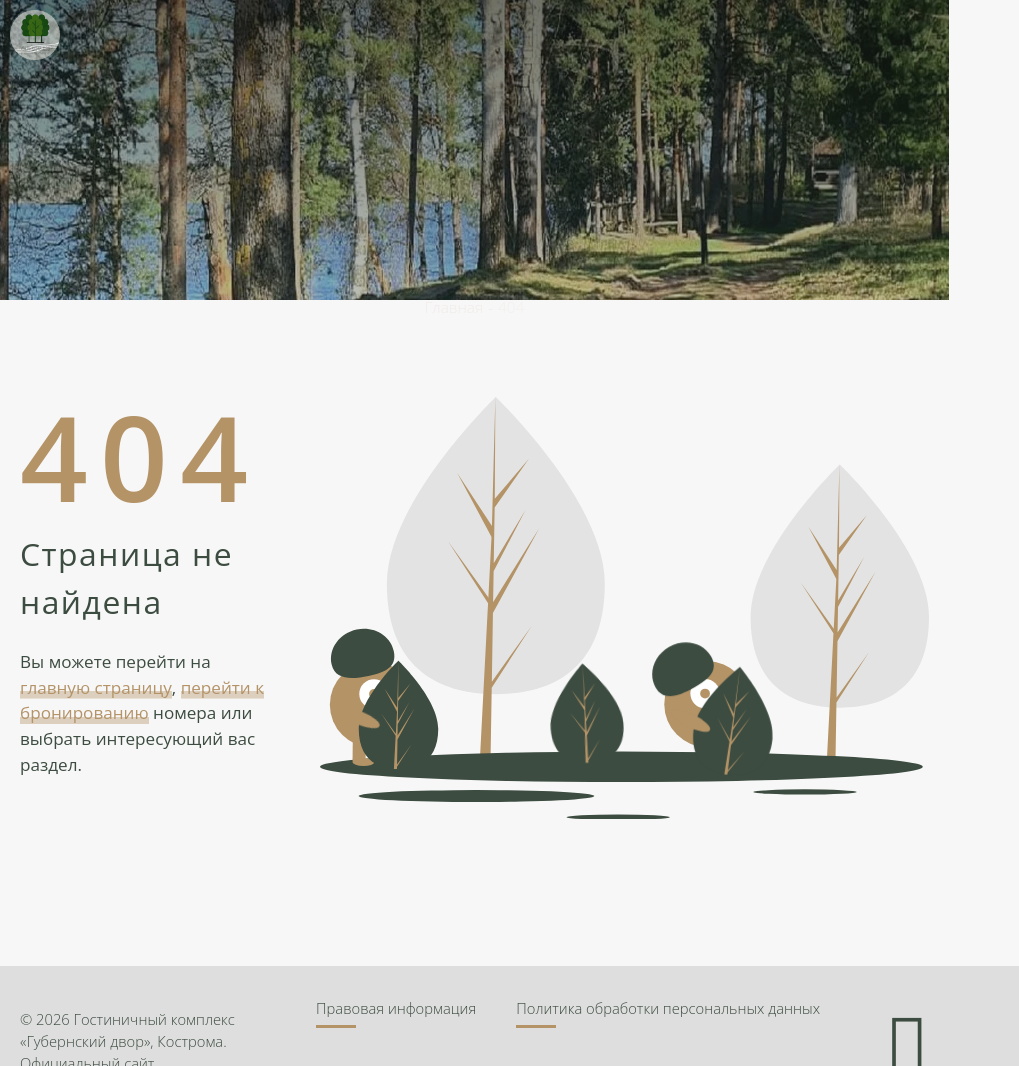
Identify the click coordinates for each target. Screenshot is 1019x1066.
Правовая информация (396, 1008)
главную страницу (96, 687)
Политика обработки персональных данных (668, 1008)
